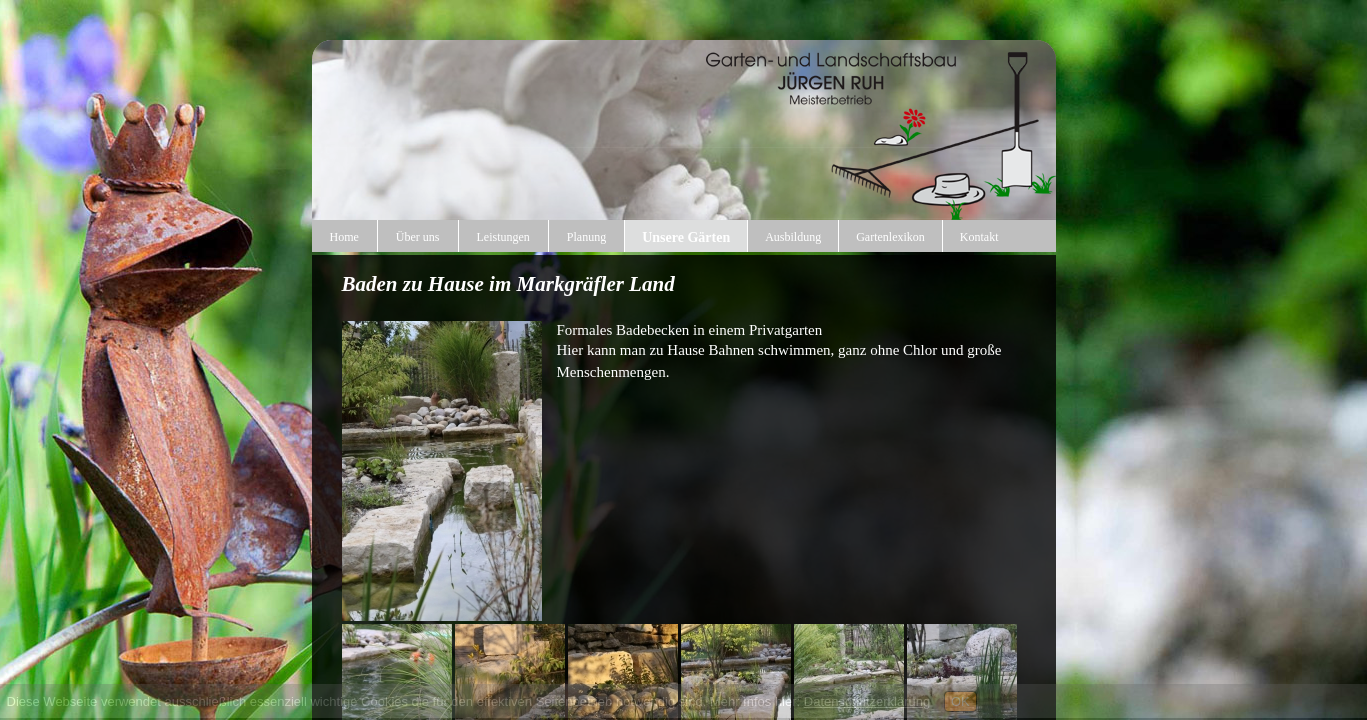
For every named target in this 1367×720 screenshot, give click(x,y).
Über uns (418, 237)
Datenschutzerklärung (867, 701)
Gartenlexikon (890, 237)
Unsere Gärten (686, 237)
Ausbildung (793, 237)
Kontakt (979, 237)
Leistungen (503, 237)
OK (960, 701)
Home (344, 237)
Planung (586, 237)
